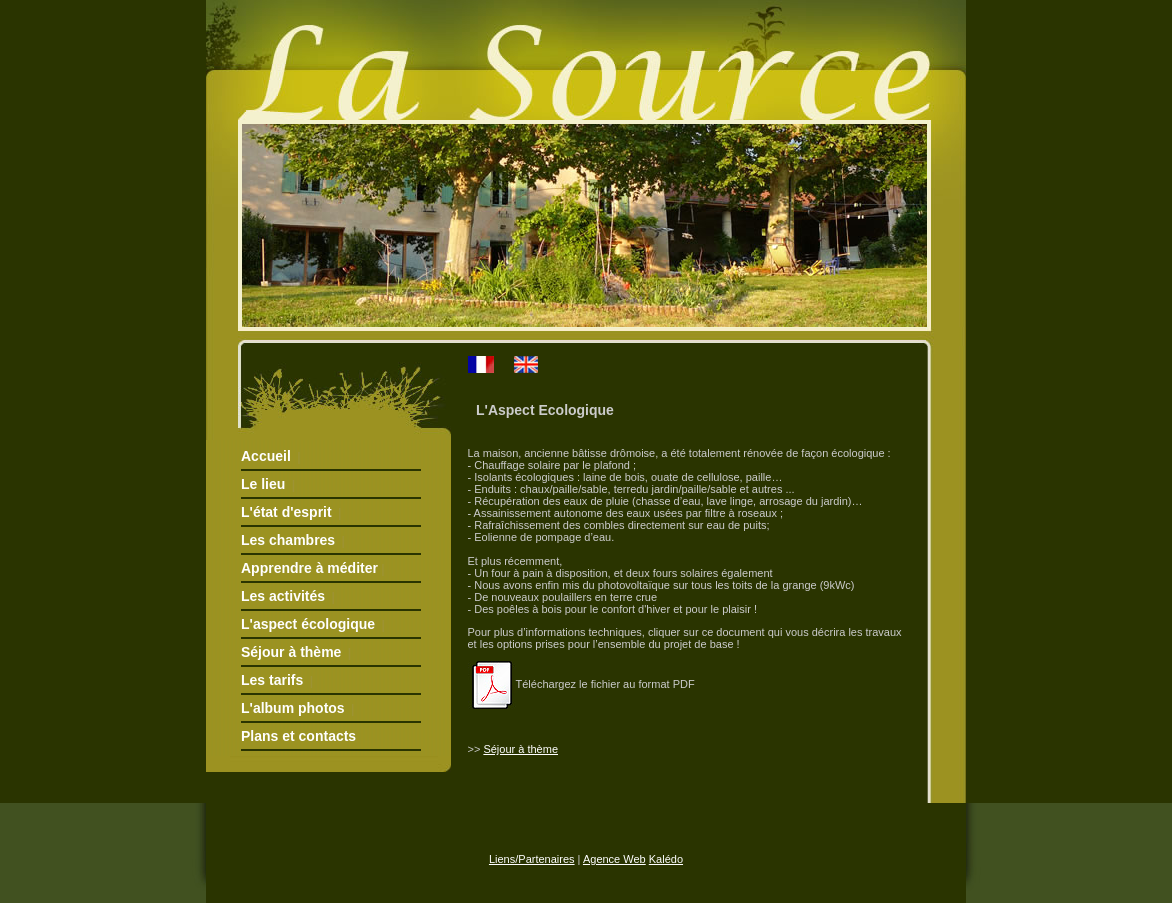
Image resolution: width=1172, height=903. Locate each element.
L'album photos (293, 708)
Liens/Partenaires (532, 859)
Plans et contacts (298, 736)
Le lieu (263, 484)
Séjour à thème (291, 652)
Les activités (283, 596)
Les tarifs (272, 680)
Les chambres (288, 540)
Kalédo (666, 859)
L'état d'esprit (286, 512)
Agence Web (614, 859)
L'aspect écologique (308, 624)
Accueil (266, 456)
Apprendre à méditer (309, 568)
